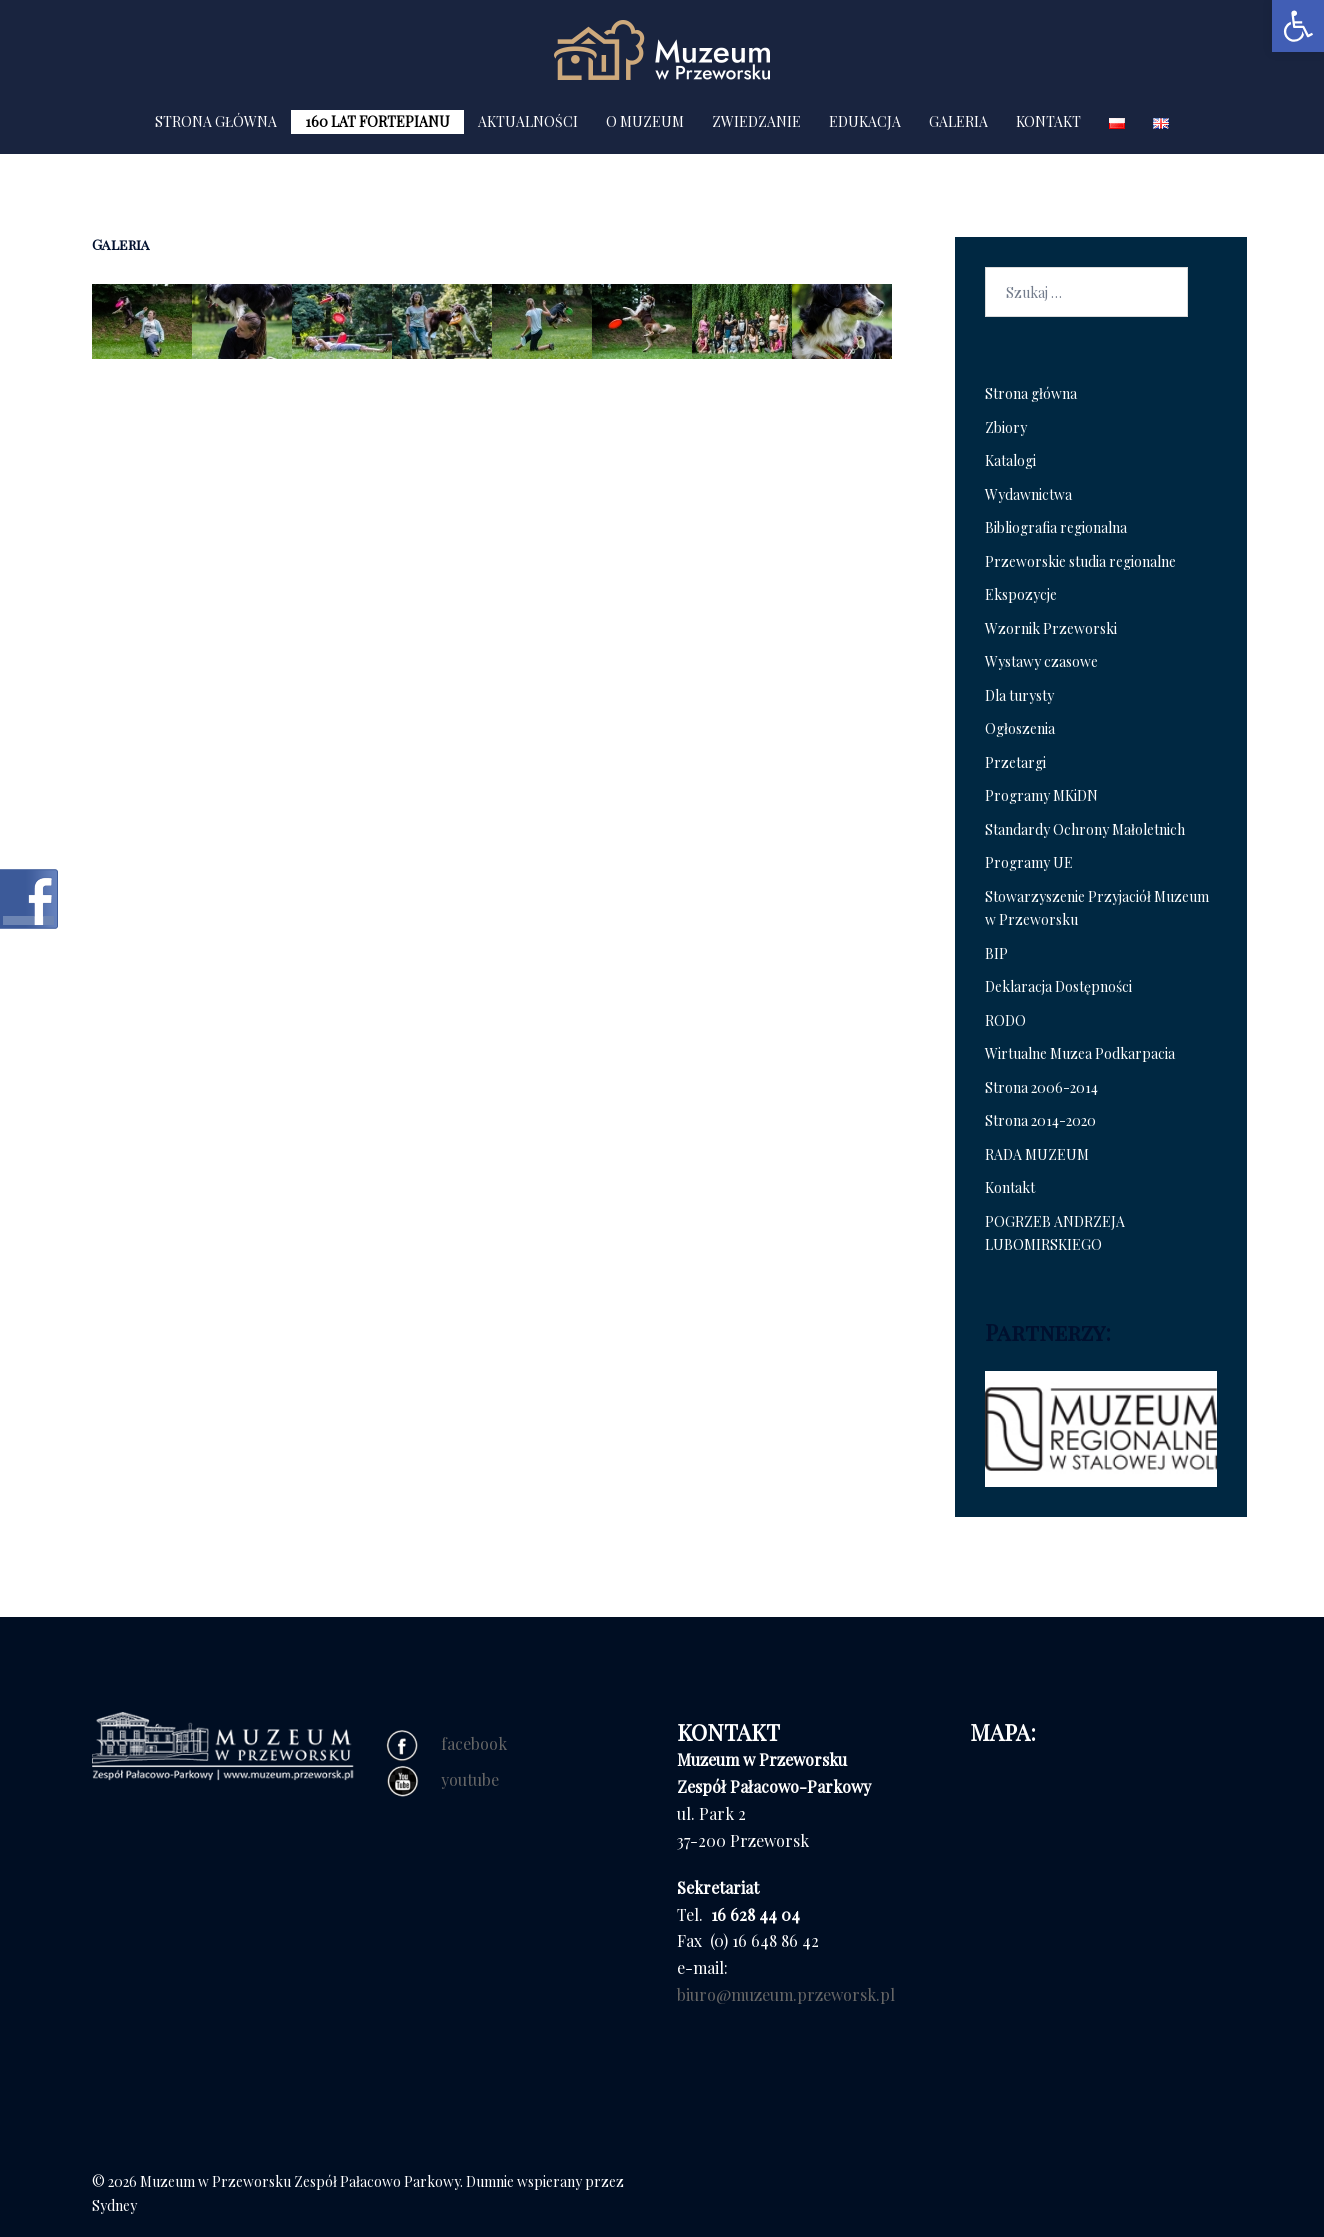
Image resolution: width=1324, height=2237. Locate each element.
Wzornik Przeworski (1051, 628)
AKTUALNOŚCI (528, 121)
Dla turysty (1019, 695)
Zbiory (1006, 427)
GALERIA (958, 121)
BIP (996, 953)
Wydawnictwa (1028, 494)
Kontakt (1010, 1187)
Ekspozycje (1021, 594)
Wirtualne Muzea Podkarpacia (1080, 1053)
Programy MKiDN (1041, 795)
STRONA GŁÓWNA (216, 121)
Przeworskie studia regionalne (1080, 561)
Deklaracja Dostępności (1058, 986)
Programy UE (1029, 862)
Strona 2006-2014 (1041, 1087)
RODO (1005, 1020)
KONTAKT (1048, 121)
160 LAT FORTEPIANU (377, 121)
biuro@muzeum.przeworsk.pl (786, 1994)
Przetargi (1015, 762)
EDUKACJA (865, 121)
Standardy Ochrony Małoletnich (1085, 829)
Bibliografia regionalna (1056, 527)
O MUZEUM (645, 121)
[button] (1298, 26)
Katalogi (1010, 460)
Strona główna (1031, 393)
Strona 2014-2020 (1040, 1120)
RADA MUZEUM (1037, 1154)
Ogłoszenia (1020, 728)
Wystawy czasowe (1041, 661)
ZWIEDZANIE (756, 121)
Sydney (114, 2205)
